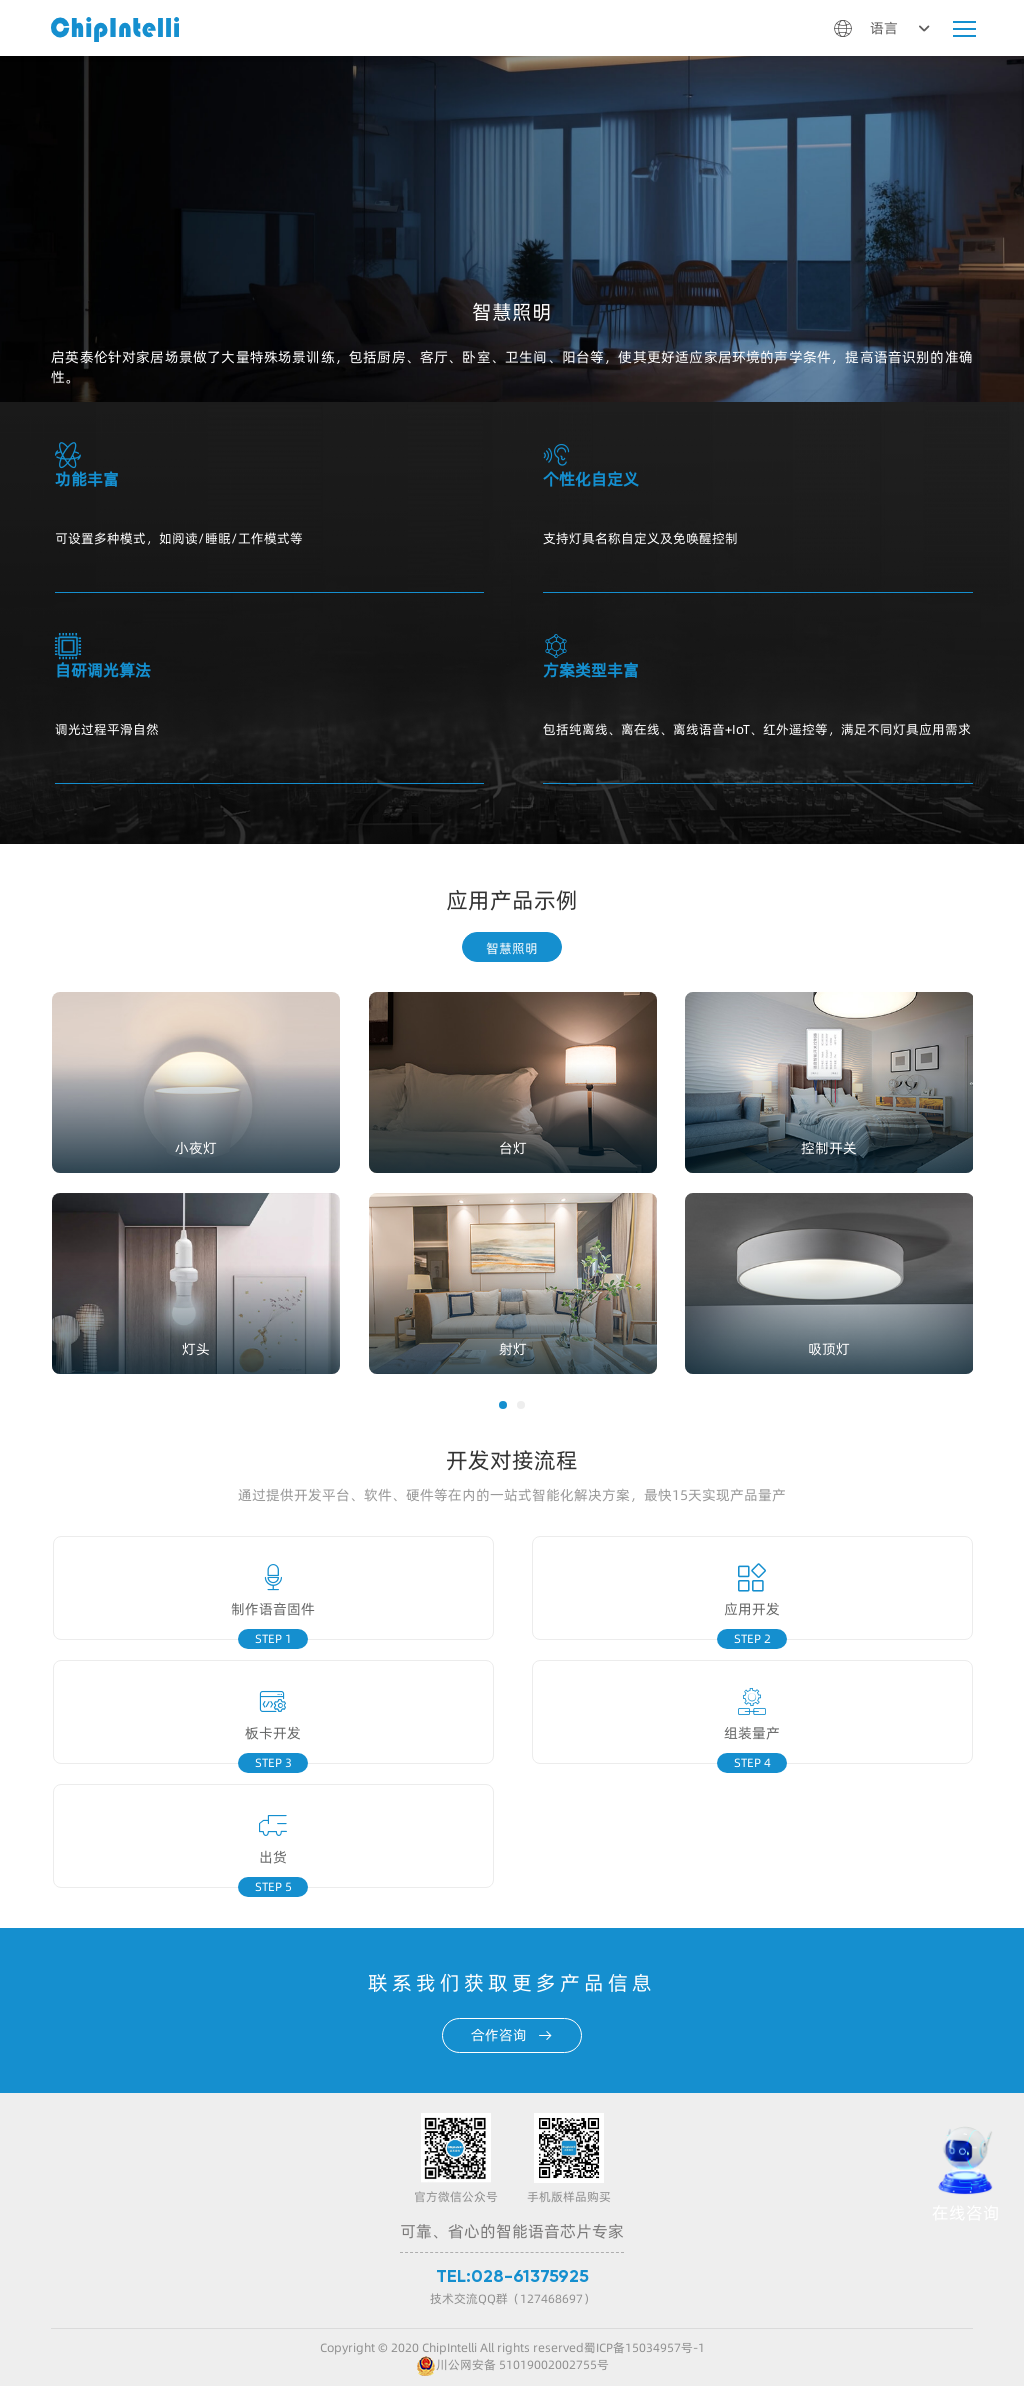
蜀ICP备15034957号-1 (644, 2347)
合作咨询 (512, 2035)
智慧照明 (512, 948)
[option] (499, 1173)
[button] (503, 1405)
